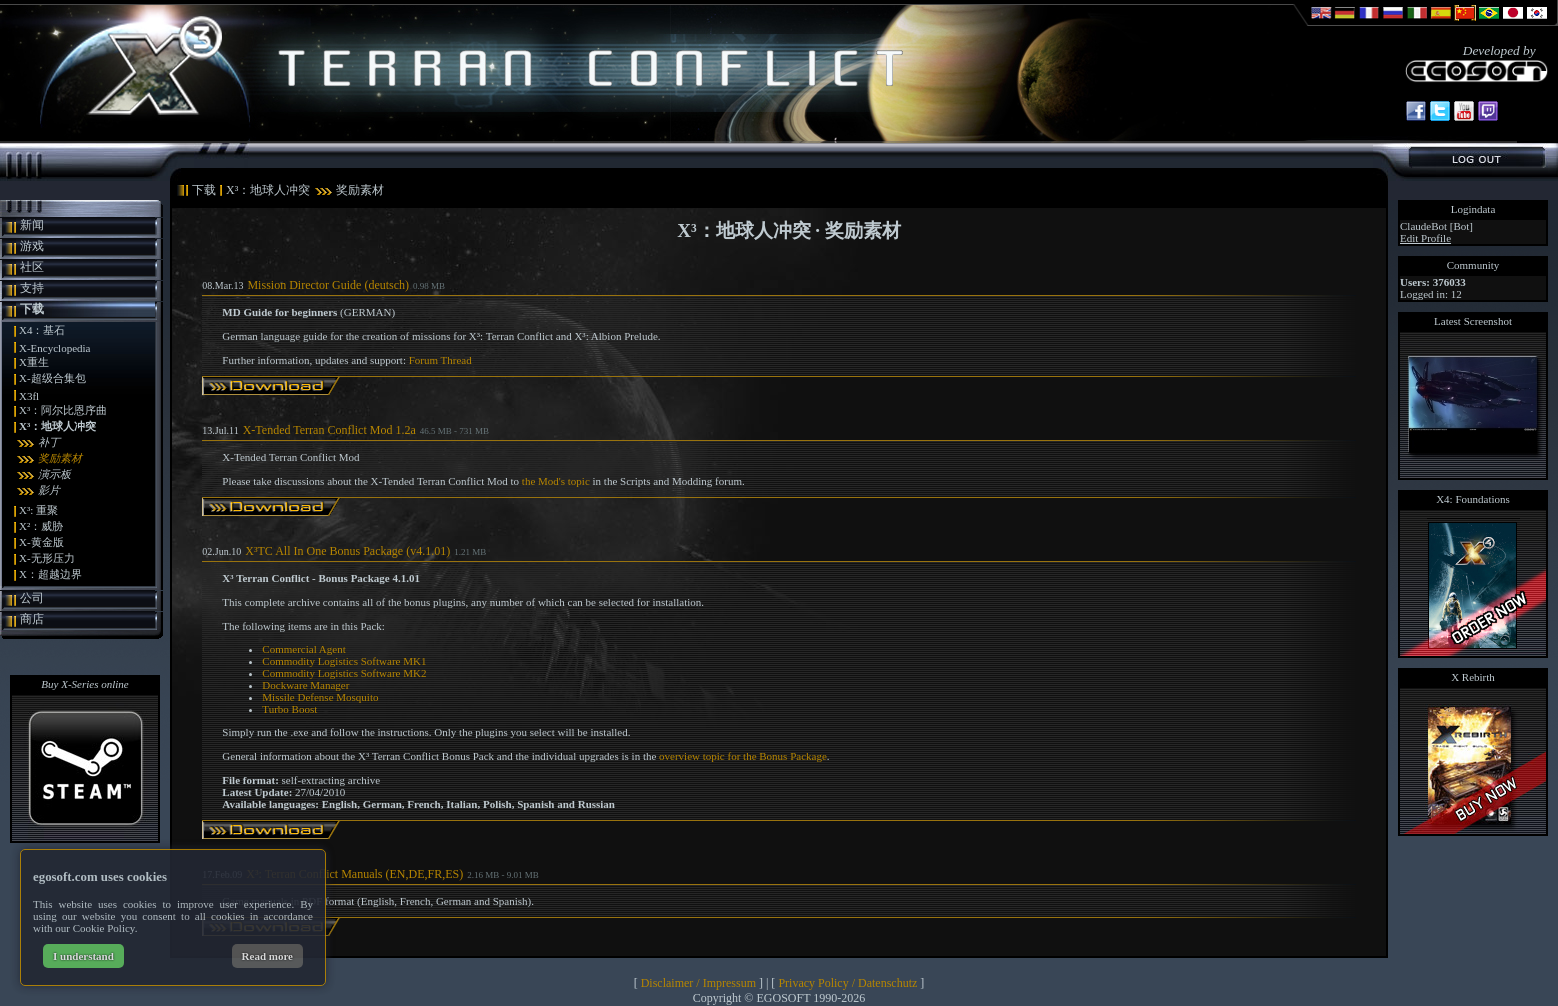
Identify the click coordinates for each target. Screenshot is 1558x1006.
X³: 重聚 (38, 510)
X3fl (29, 396)
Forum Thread (440, 360)
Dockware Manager (305, 685)
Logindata (1473, 209)
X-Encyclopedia (54, 348)
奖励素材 (60, 458)
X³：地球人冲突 (57, 426)
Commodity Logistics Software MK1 (344, 661)
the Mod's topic (556, 481)
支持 (32, 288)
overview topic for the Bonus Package (743, 756)
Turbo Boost (289, 709)
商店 (32, 619)
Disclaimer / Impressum (698, 983)
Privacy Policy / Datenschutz (847, 983)
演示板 (54, 474)
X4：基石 (42, 330)
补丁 (49, 442)
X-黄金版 (41, 542)
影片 (49, 490)
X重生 (34, 362)
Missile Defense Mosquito (320, 697)
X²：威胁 (41, 526)
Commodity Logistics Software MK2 (344, 673)
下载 (32, 309)
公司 (32, 598)
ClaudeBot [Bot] (1436, 226)
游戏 (32, 246)
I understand (83, 956)
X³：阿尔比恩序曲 (63, 410)
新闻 (32, 225)
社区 (32, 267)
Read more (267, 956)
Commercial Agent (303, 649)
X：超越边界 (50, 574)
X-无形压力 (47, 558)
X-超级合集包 (52, 378)
